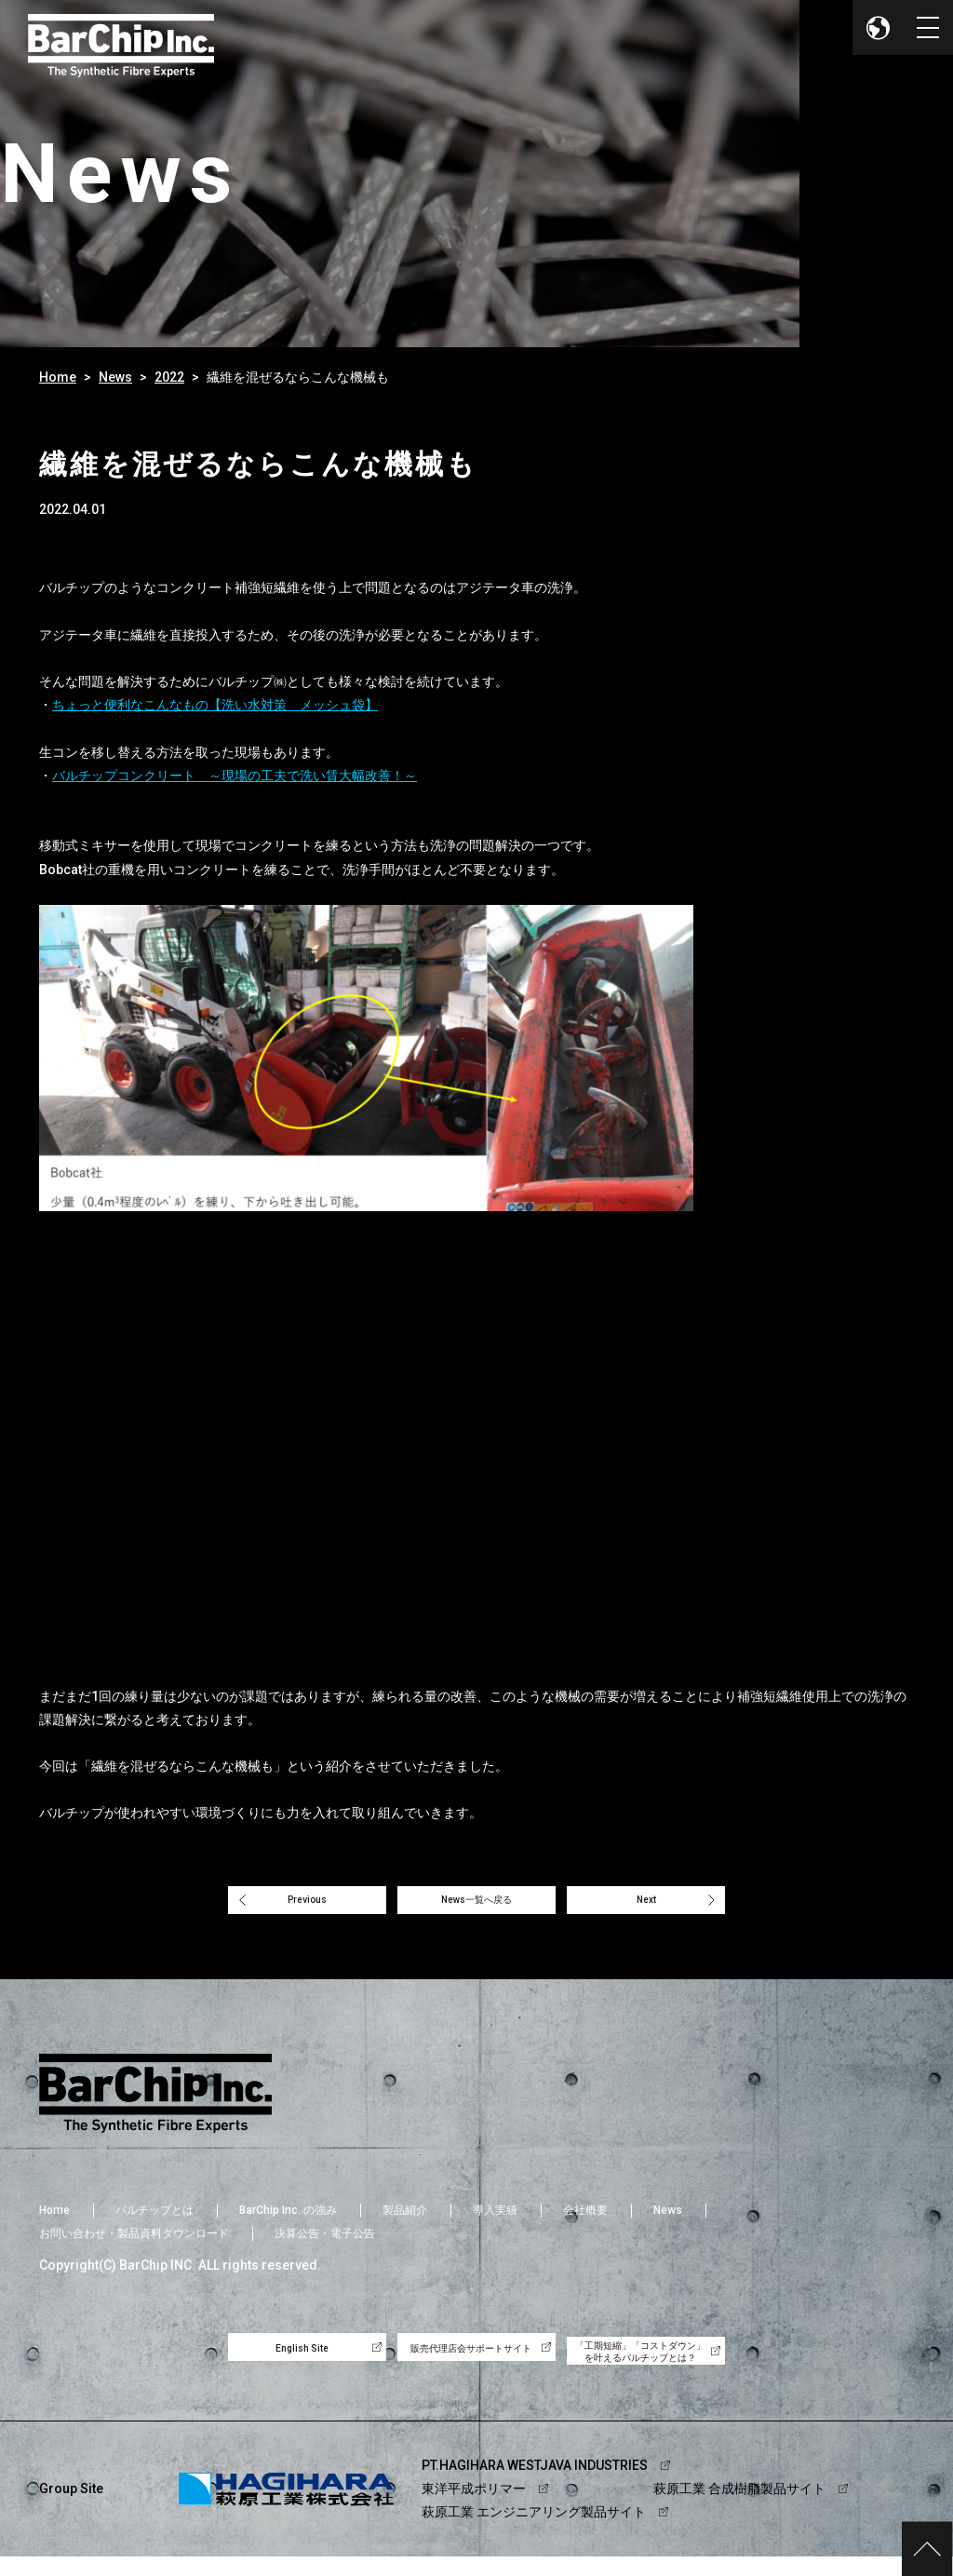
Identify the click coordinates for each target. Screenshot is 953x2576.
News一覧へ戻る (476, 1904)
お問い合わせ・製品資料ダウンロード (134, 2244)
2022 (169, 377)
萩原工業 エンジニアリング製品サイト (534, 2531)
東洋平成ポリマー (474, 2508)
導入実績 (495, 2221)
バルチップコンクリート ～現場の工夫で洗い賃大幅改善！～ (234, 775)
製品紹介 (405, 2221)
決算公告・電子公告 (325, 2244)
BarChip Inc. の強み (288, 2221)
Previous (279, 1904)
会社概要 (585, 2221)
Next (674, 1904)
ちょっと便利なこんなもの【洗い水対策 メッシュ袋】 (215, 704)
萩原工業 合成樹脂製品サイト (739, 2508)
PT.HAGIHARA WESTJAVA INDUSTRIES (535, 2483)
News (115, 377)
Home (57, 377)
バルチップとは (154, 2221)
